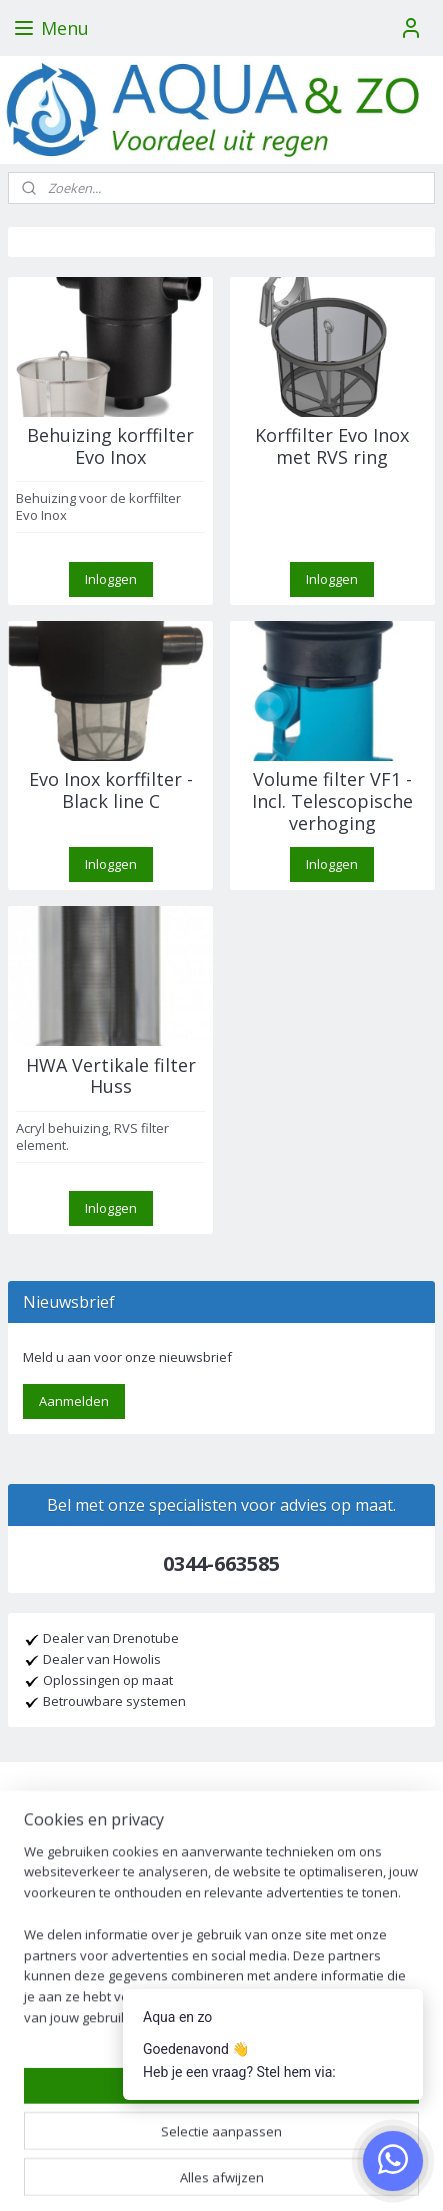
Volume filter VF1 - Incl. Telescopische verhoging (332, 801)
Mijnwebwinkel (221, 2174)
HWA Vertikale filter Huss (111, 1076)
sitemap (184, 2141)
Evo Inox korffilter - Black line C (111, 790)
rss (226, 2141)
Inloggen (111, 579)
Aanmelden (74, 1401)
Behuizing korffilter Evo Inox (110, 446)
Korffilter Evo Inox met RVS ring (332, 446)
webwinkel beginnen (303, 2141)
